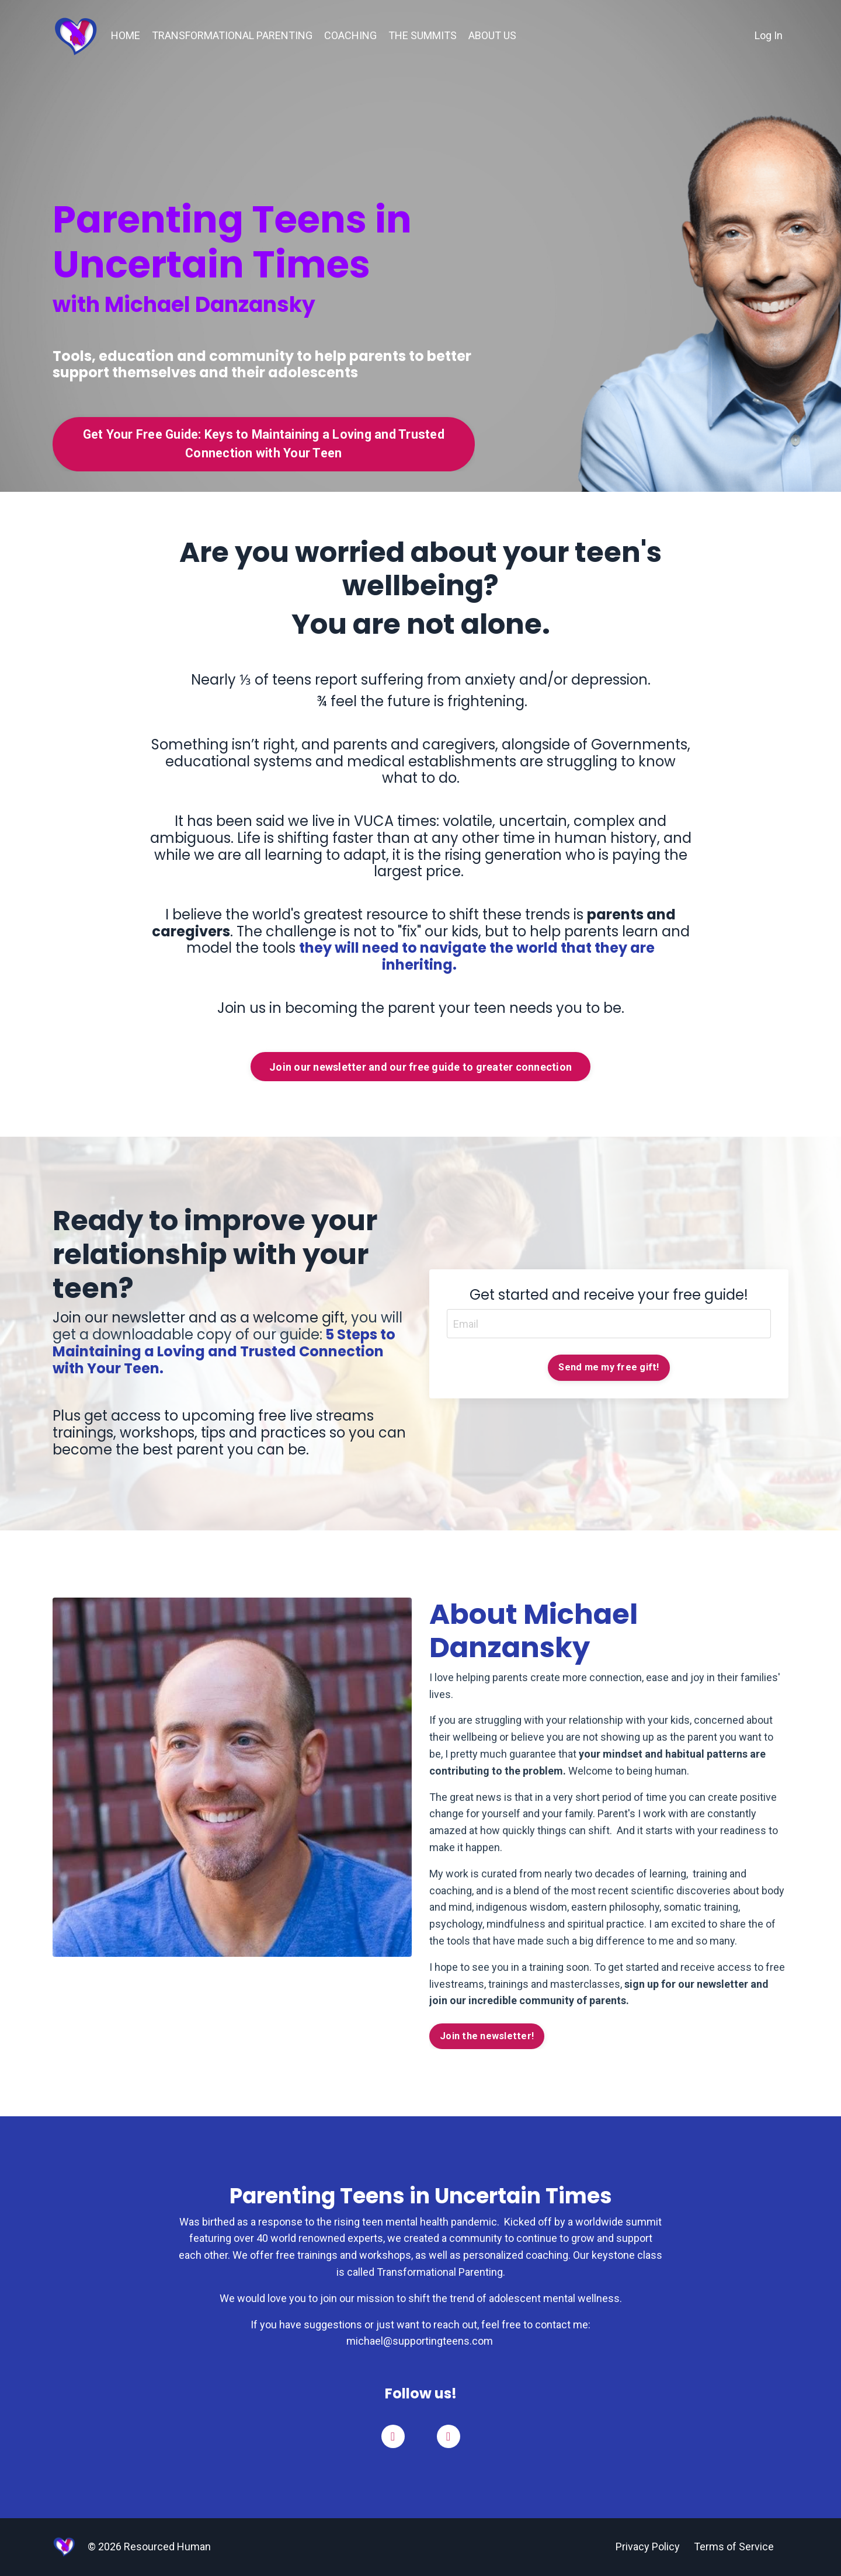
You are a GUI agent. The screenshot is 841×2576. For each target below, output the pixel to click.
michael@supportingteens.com (420, 2341)
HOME (125, 35)
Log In (769, 35)
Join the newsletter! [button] (487, 2036)
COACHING (350, 35)
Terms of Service (734, 2546)
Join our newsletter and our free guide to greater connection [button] (420, 1067)
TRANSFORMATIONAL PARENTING (232, 35)
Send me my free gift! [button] (608, 1367)
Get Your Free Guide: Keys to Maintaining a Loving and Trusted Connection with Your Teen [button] (263, 443)
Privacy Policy (648, 2546)
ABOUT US (492, 35)
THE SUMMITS (422, 35)
